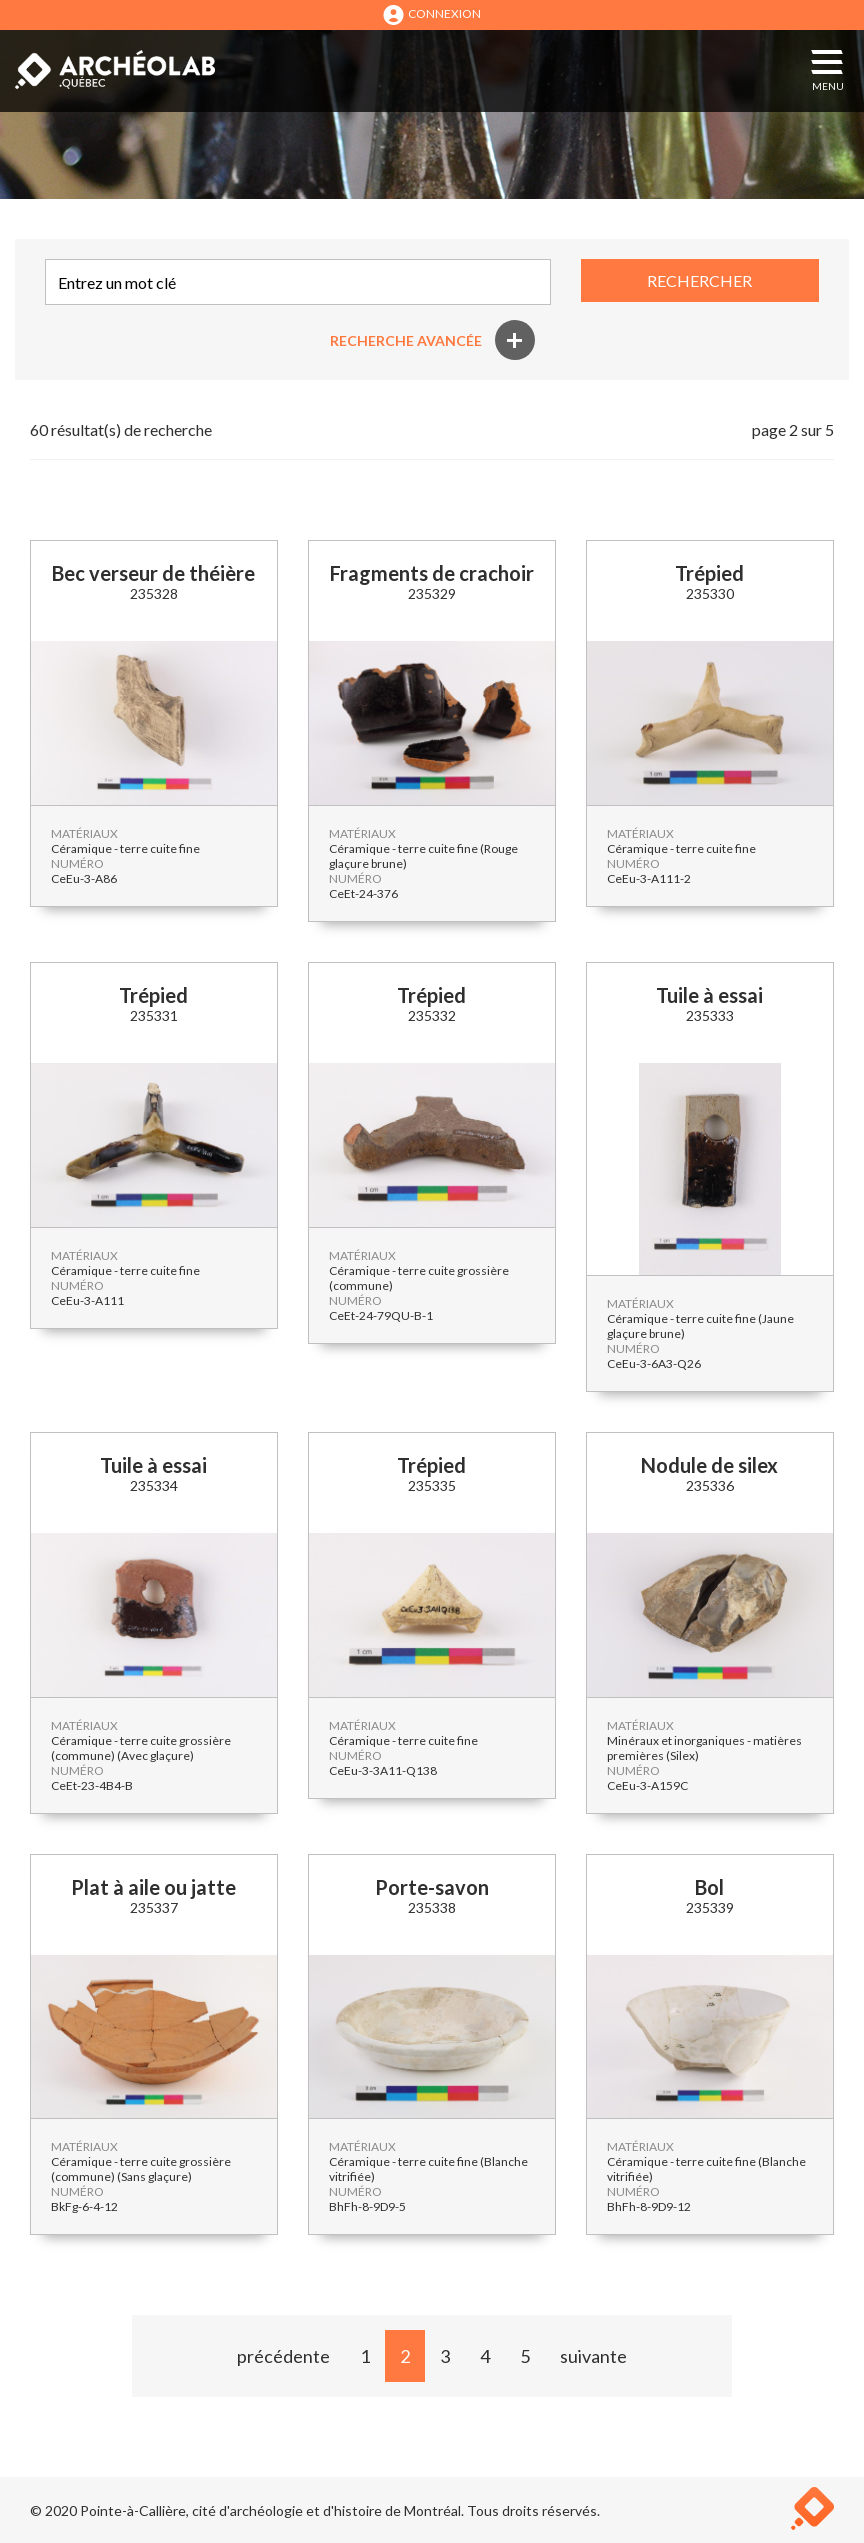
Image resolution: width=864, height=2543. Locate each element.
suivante (593, 2356)
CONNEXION (432, 15)
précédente (283, 2356)
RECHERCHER (699, 280)
